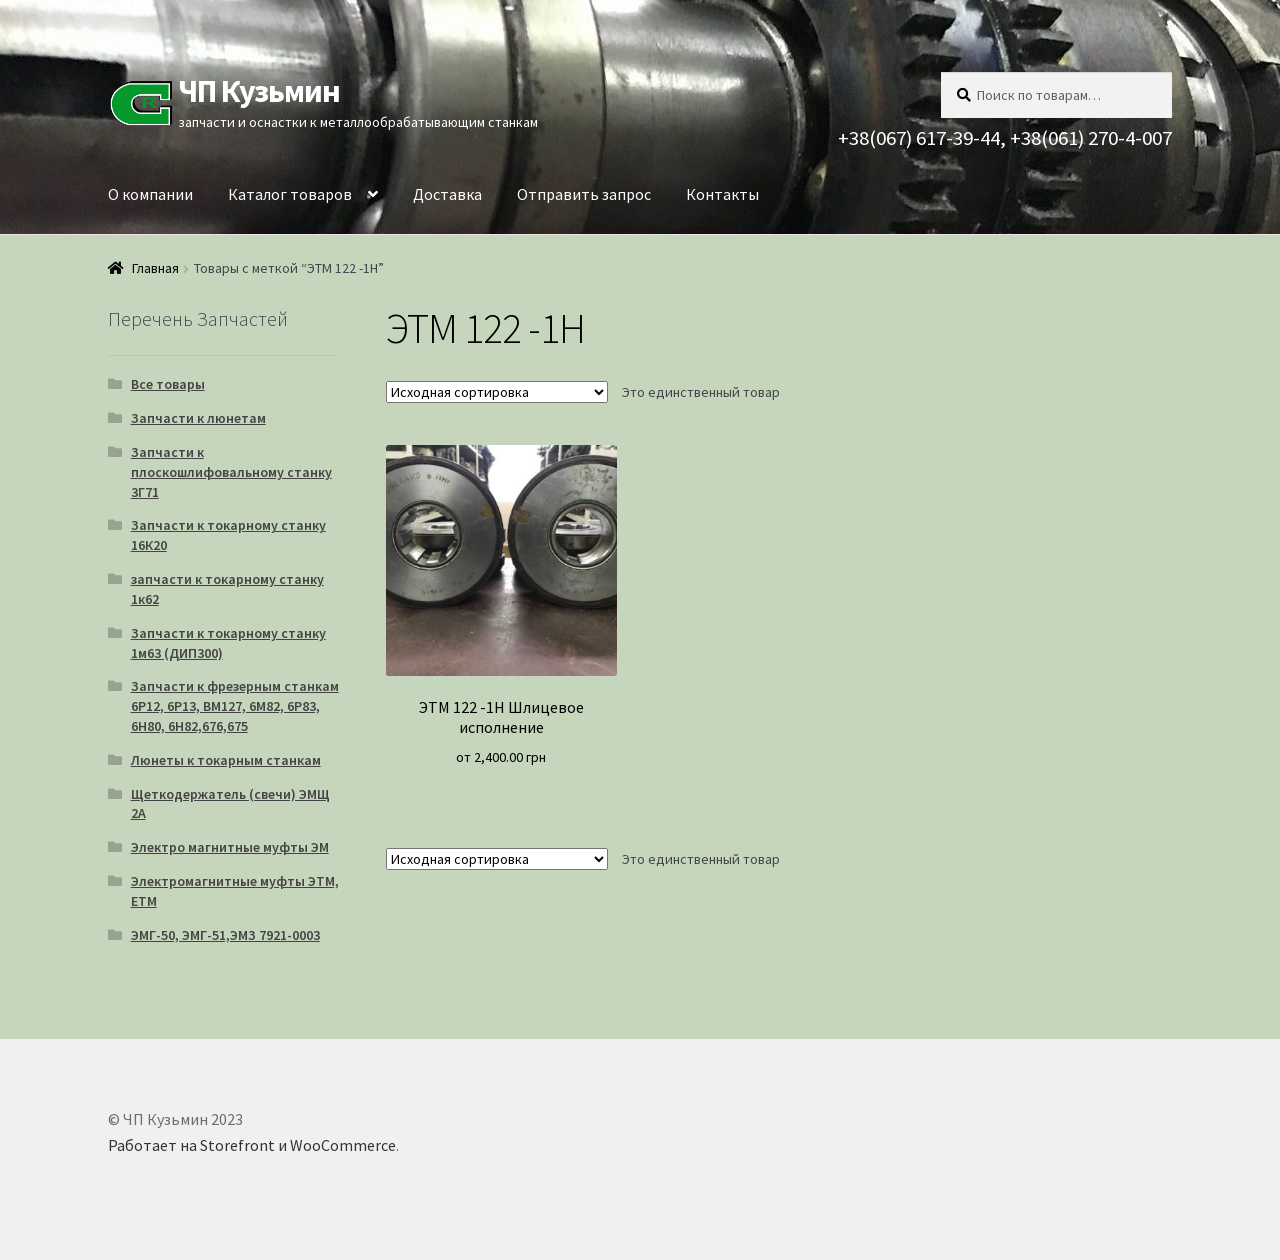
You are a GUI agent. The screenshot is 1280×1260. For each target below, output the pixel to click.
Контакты (722, 194)
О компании (150, 194)
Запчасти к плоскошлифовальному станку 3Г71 (231, 472)
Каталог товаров (290, 194)
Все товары (168, 384)
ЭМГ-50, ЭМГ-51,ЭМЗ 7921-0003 (225, 935)
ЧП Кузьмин (259, 91)
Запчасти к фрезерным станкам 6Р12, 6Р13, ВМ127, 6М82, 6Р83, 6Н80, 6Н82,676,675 (235, 706)
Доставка (447, 194)
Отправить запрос (584, 194)
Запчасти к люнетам (198, 418)
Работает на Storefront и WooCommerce (252, 1145)
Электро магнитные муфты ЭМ (230, 847)
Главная (155, 268)
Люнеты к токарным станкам (226, 760)
